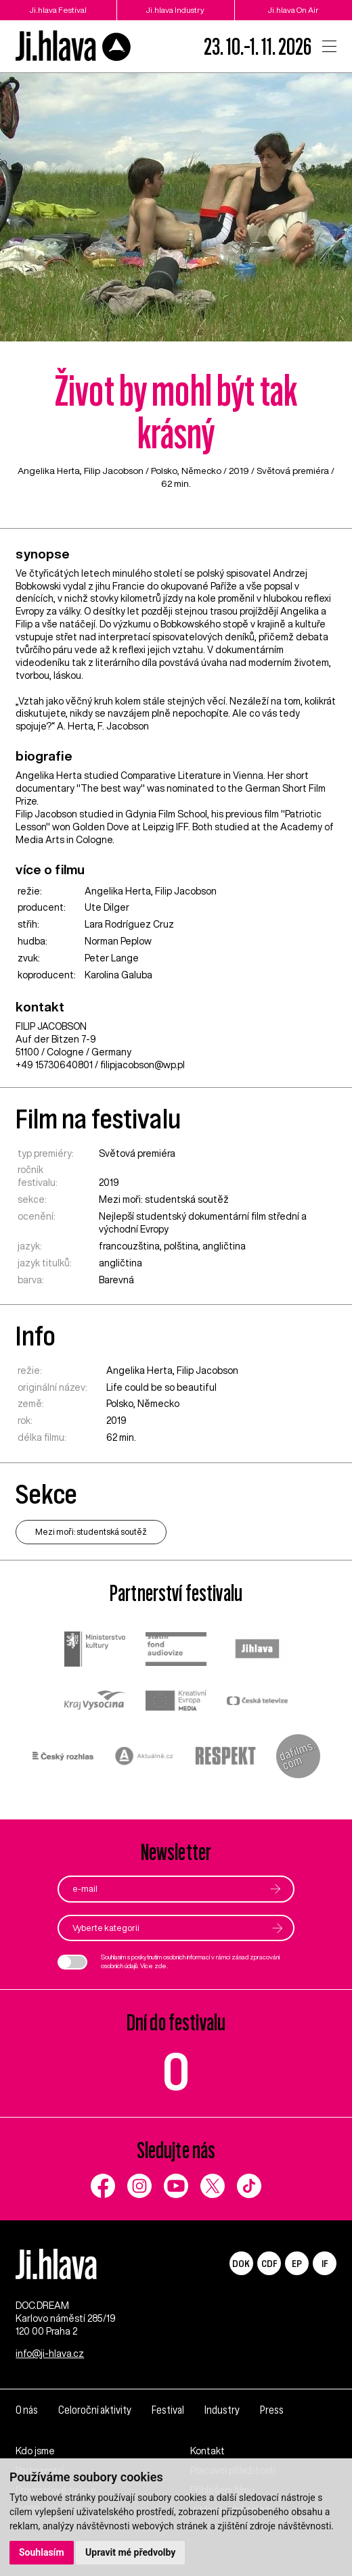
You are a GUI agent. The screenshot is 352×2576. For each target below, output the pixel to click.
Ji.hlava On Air (293, 10)
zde (160, 1966)
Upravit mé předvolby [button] (130, 2552)
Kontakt (207, 2451)
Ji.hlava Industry (175, 10)
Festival (168, 2409)
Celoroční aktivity (94, 2409)
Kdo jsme (35, 2451)
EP (297, 2263)
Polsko (164, 470)
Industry (222, 2409)
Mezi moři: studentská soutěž (164, 1199)
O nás (27, 2409)
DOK (241, 2263)
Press (272, 2409)
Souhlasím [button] (41, 2552)
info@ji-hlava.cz (50, 2353)
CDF (269, 2263)
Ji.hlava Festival (58, 10)
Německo (201, 470)
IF (325, 2263)
